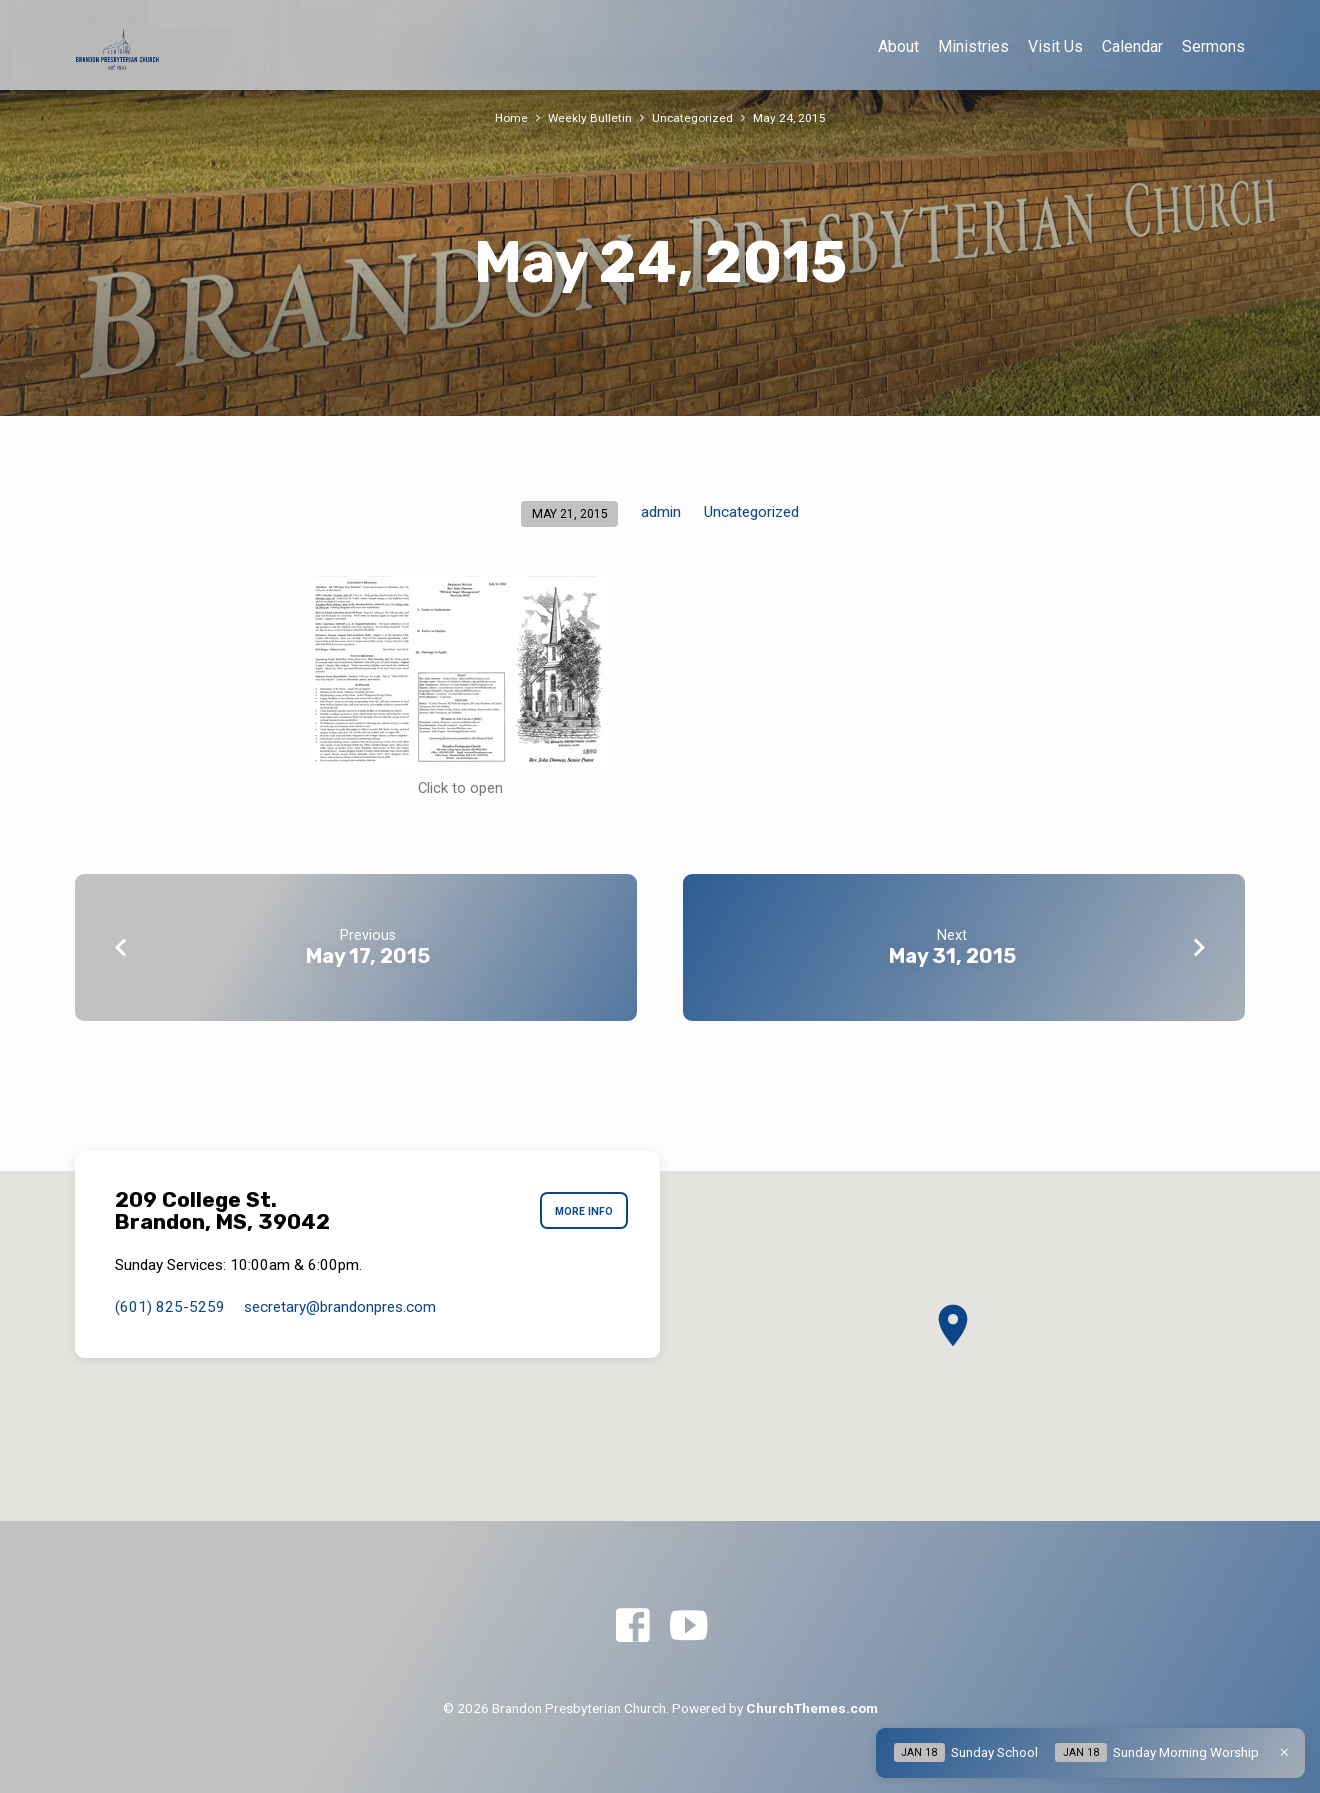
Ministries (973, 46)
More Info (579, 1211)
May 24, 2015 (791, 117)
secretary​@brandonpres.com (340, 1307)
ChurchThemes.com (812, 1708)
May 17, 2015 (368, 956)
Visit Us (1055, 46)
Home (508, 117)
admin (661, 512)
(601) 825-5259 (170, 1307)
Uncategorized (692, 117)
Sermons (1213, 46)
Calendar (1132, 46)
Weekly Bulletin (588, 117)
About (898, 46)
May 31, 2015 (952, 956)
